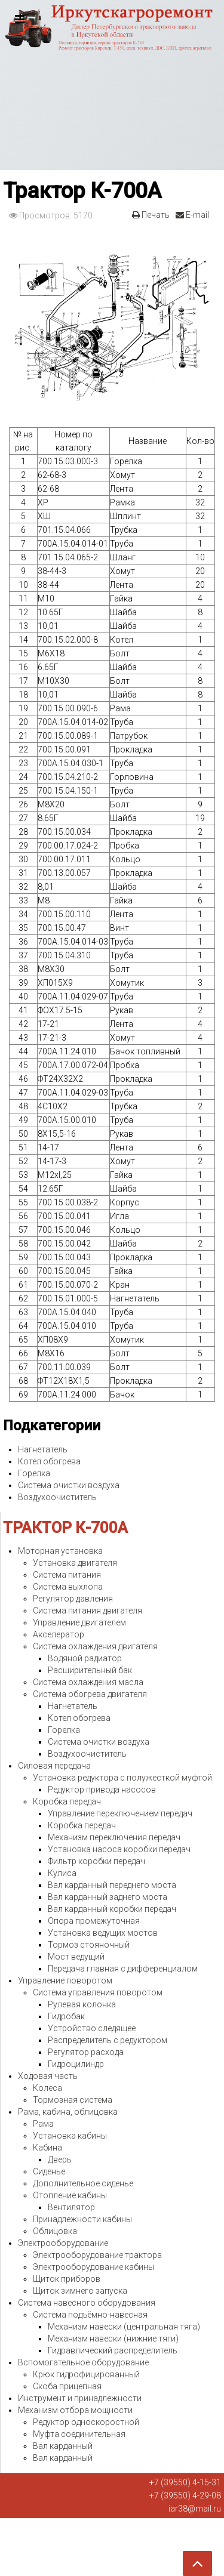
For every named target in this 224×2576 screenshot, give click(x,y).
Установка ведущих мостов (103, 1933)
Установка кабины (70, 2135)
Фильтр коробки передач (96, 1861)
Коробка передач (67, 1801)
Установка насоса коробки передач (119, 1849)
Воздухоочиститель (57, 1497)
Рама (43, 2123)
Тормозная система (72, 2100)
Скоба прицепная (67, 2386)
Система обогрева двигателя (90, 1694)
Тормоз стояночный (89, 1944)
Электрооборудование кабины (93, 2267)
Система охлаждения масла (88, 1682)
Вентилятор (71, 2207)
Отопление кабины (70, 2195)
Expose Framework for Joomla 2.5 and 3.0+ (112, 85)
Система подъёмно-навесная (90, 2314)
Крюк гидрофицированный (86, 2374)
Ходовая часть (48, 2076)
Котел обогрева (49, 1461)
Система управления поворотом (97, 1992)
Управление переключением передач (120, 1813)
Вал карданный (63, 2446)
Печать (151, 215)
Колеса (47, 2088)
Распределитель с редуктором (107, 2040)
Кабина (47, 2147)
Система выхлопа (68, 1586)
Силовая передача (54, 1765)
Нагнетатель (42, 1449)
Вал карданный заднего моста (107, 1897)
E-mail (192, 215)
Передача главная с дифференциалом (123, 1968)
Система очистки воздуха (68, 1485)
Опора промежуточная (94, 1921)
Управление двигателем (79, 1622)
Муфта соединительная (79, 2434)
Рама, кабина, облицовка (68, 2112)
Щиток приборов (66, 2279)
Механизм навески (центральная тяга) (124, 2326)
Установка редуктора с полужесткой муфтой (122, 1777)
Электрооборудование (63, 2243)
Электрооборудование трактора (97, 2255)
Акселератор (58, 1634)
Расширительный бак (90, 1670)
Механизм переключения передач (114, 1837)
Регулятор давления (73, 1598)
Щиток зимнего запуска (80, 2291)
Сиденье (49, 2171)
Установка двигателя (75, 1563)
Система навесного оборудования (86, 2302)
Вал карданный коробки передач (112, 1909)
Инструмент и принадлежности (80, 2398)
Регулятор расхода (86, 2052)
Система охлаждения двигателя (95, 1646)
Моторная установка (60, 1551)
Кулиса (62, 1873)
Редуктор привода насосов (102, 1789)
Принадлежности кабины (82, 2219)
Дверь (60, 2159)
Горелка (34, 1473)
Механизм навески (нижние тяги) (113, 2338)
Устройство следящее (92, 2028)
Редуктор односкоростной (86, 2422)
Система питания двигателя (87, 1610)
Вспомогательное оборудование (83, 2362)
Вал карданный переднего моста (112, 1885)
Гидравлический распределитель (112, 2350)
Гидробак (66, 2016)
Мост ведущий (76, 1956)
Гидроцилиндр (76, 2064)
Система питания (67, 1574)
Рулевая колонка (82, 2004)
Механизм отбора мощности (75, 2410)
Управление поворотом (65, 1980)
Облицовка (55, 2231)
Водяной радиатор (85, 1658)
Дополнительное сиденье (83, 2183)
